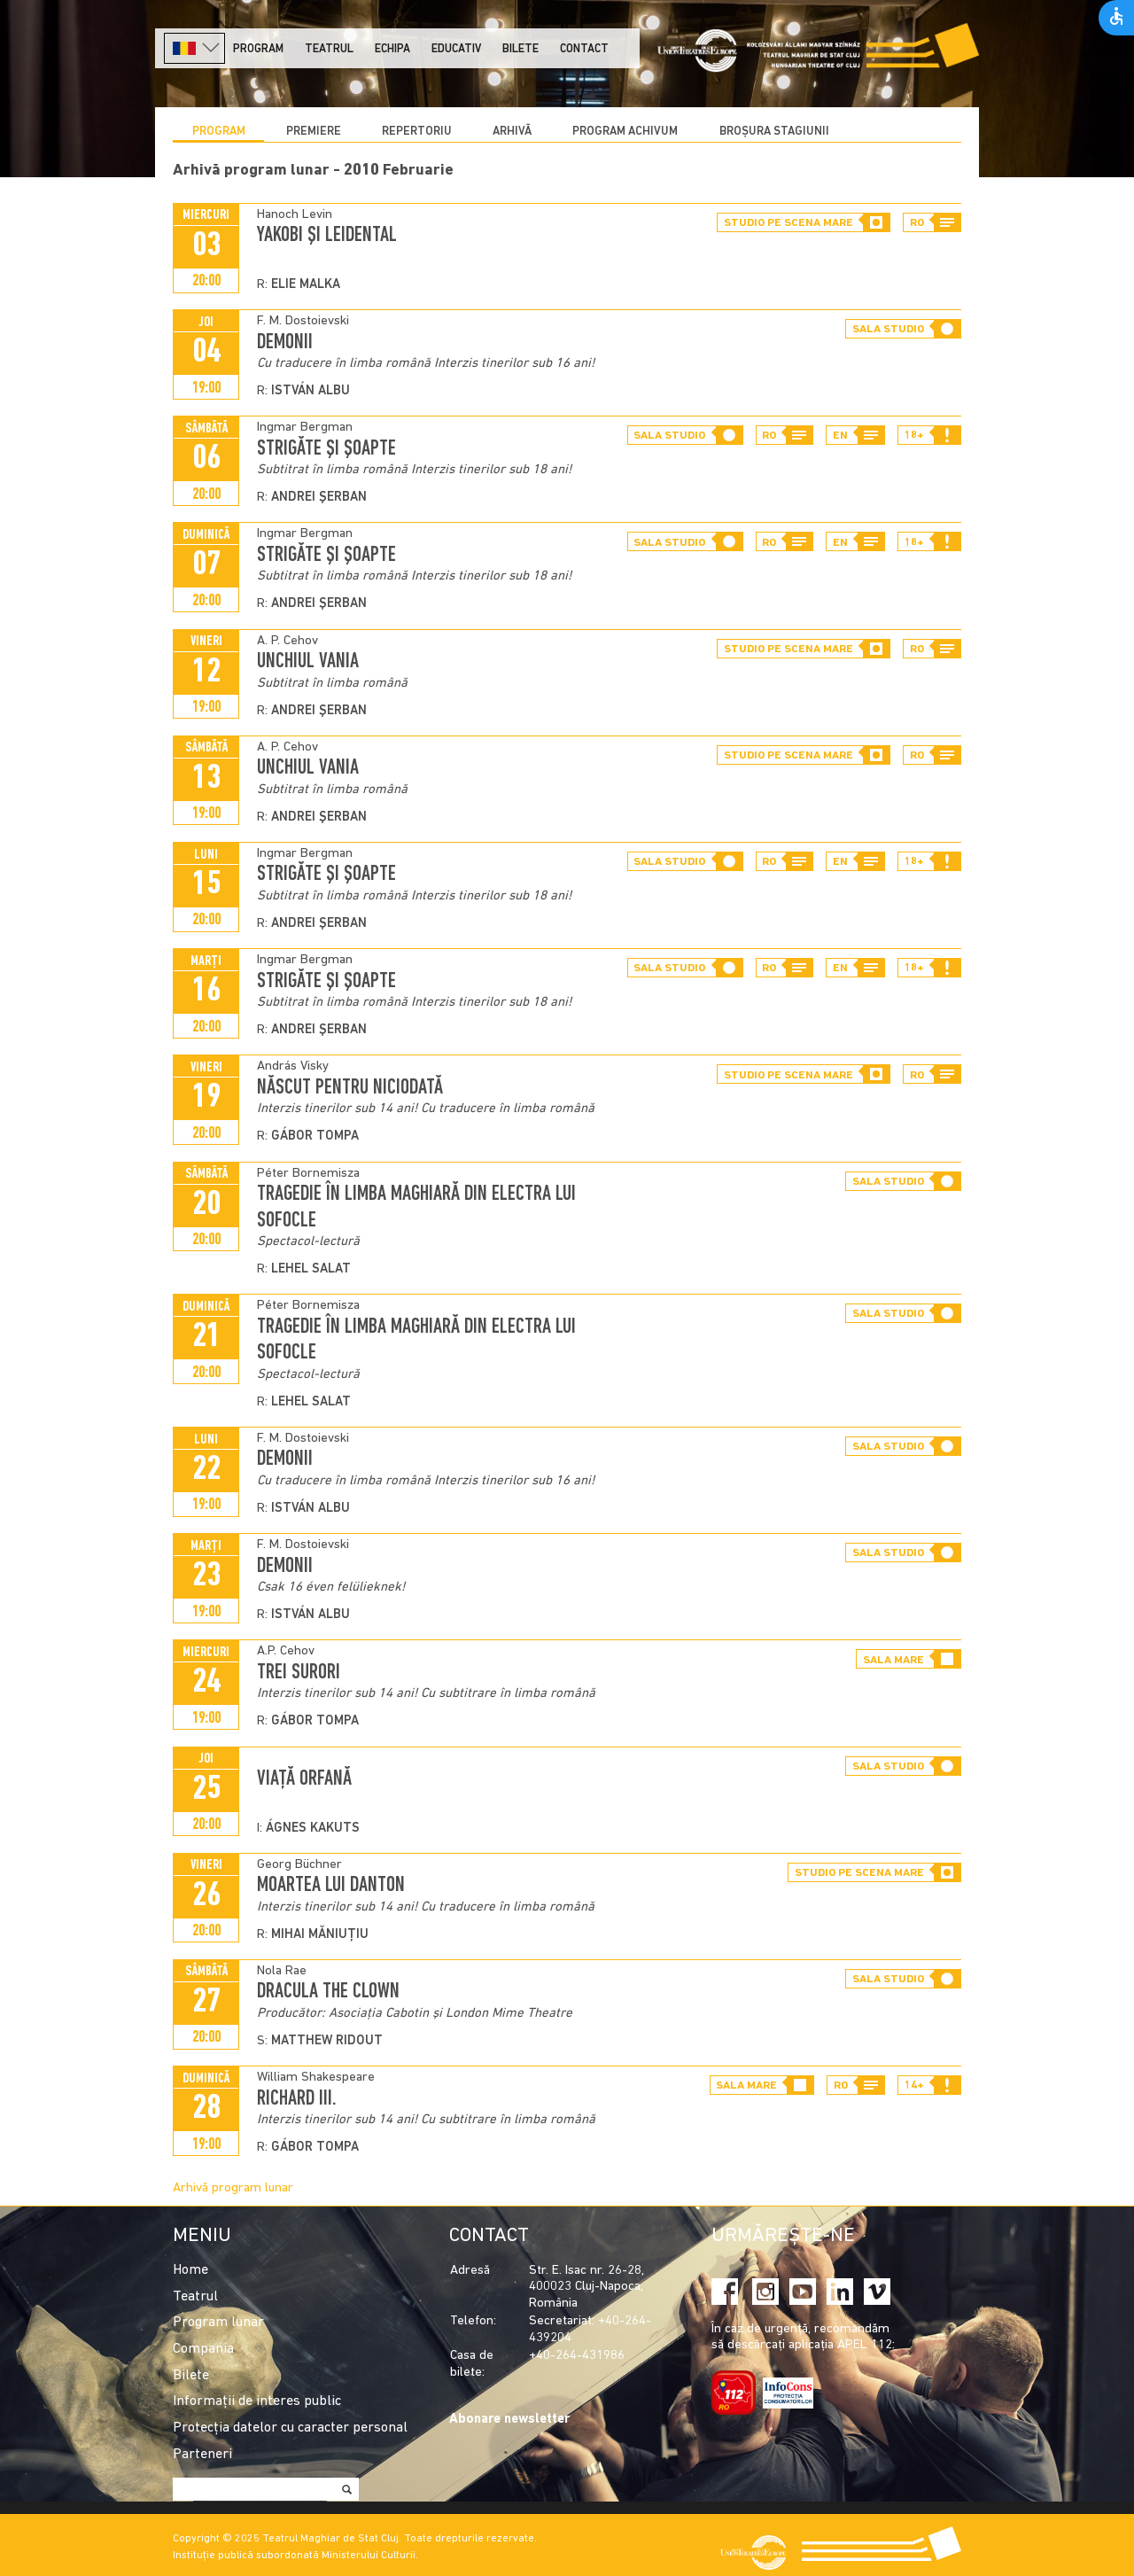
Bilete (520, 49)
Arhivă (512, 131)
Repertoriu (417, 131)
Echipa (392, 49)
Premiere (313, 131)
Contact (584, 49)
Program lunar (218, 2322)
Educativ (456, 49)
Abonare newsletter (509, 2419)
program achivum (625, 131)
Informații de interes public (257, 2401)
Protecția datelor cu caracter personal (290, 2428)
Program (258, 49)
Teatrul (329, 49)
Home (190, 2270)
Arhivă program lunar (233, 2188)
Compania (203, 2349)
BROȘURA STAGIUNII (774, 131)
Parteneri (202, 2455)
